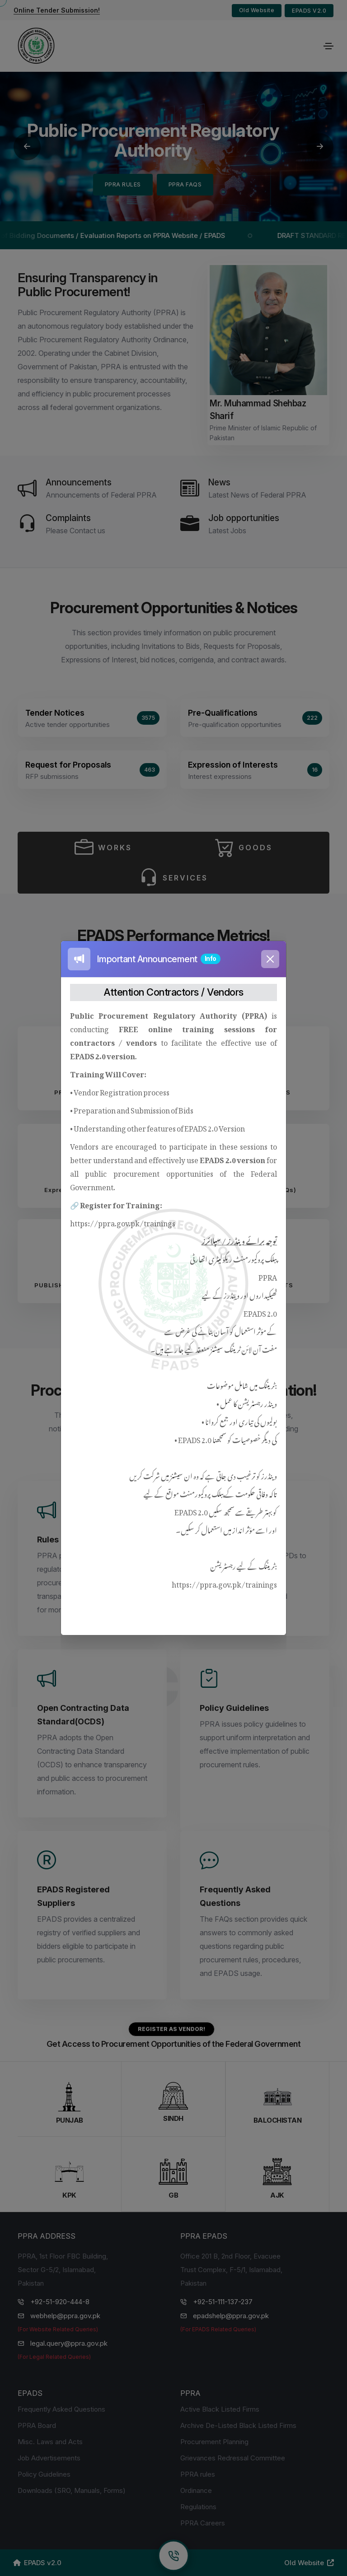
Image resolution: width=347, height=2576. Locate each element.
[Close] (270, 959)
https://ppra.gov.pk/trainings (122, 1222)
